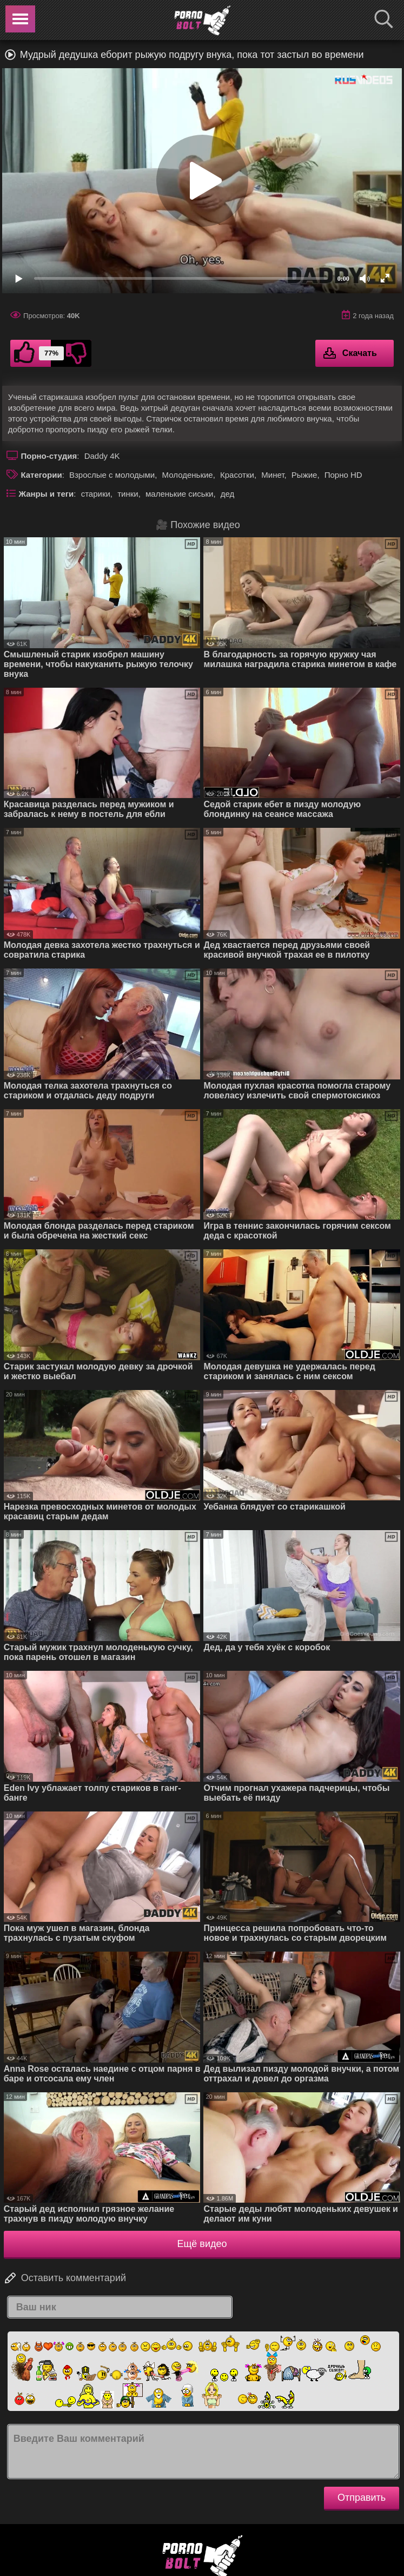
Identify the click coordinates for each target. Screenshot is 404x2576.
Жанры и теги (46, 493)
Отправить (361, 2497)
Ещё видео (202, 2243)
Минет (272, 474)
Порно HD (343, 474)
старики (95, 493)
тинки (127, 493)
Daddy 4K (102, 455)
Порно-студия (49, 455)
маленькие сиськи (179, 493)
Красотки (237, 474)
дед (228, 493)
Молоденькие (187, 474)
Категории (41, 474)
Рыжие (304, 474)
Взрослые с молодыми (112, 474)
